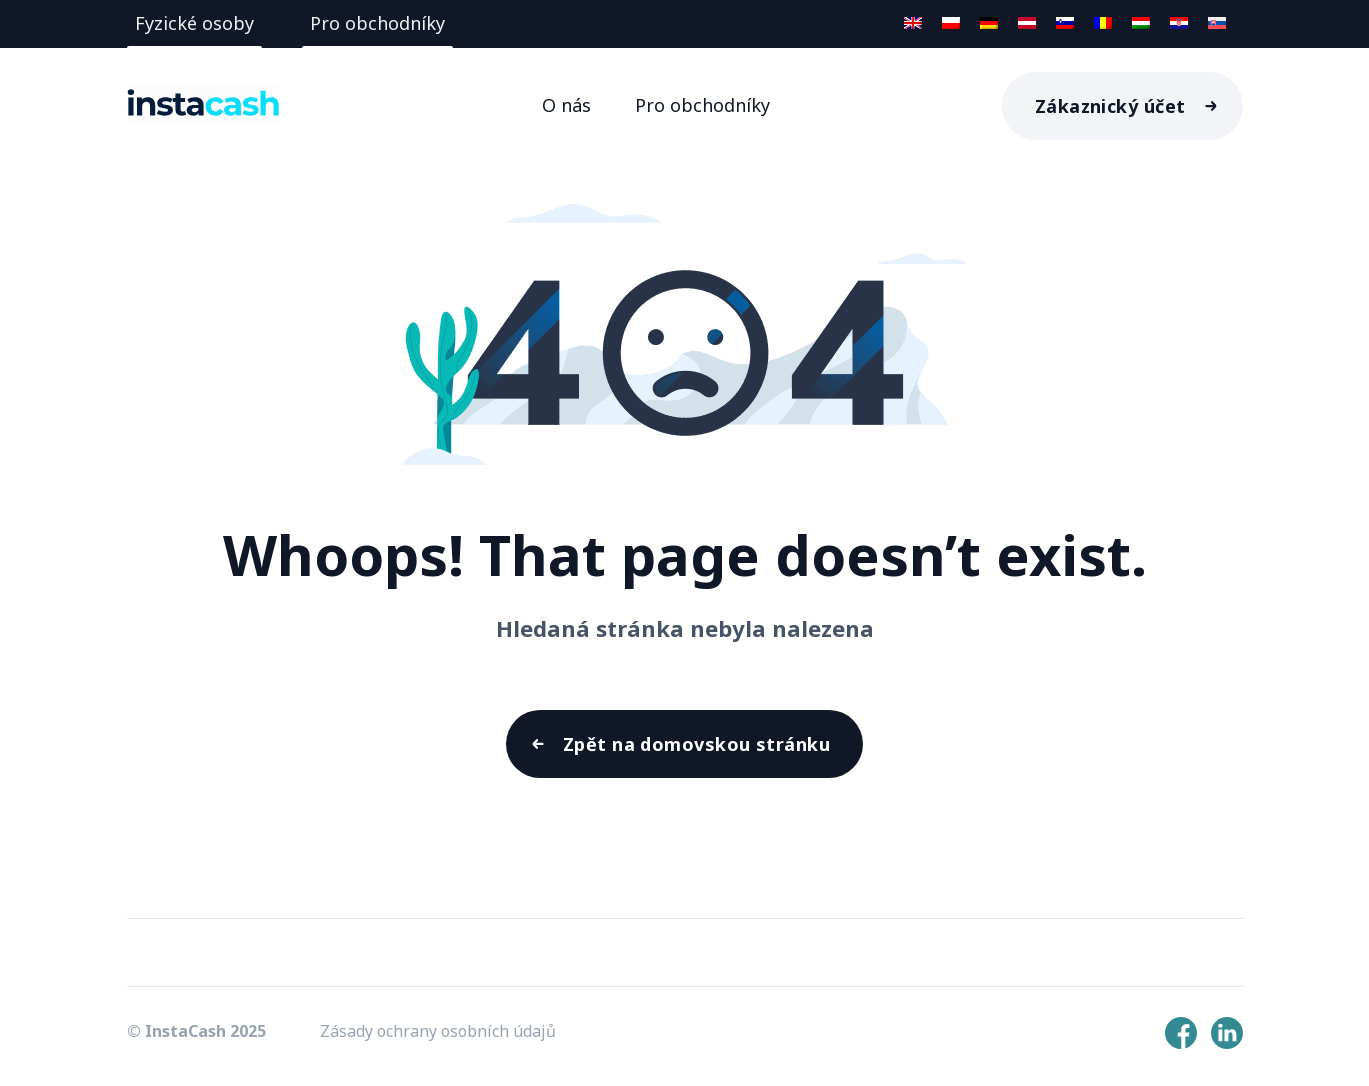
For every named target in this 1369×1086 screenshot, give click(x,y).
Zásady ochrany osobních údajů (438, 1031)
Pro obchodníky (377, 23)
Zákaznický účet (1110, 106)
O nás (566, 105)
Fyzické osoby (194, 23)
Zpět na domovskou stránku (696, 744)
